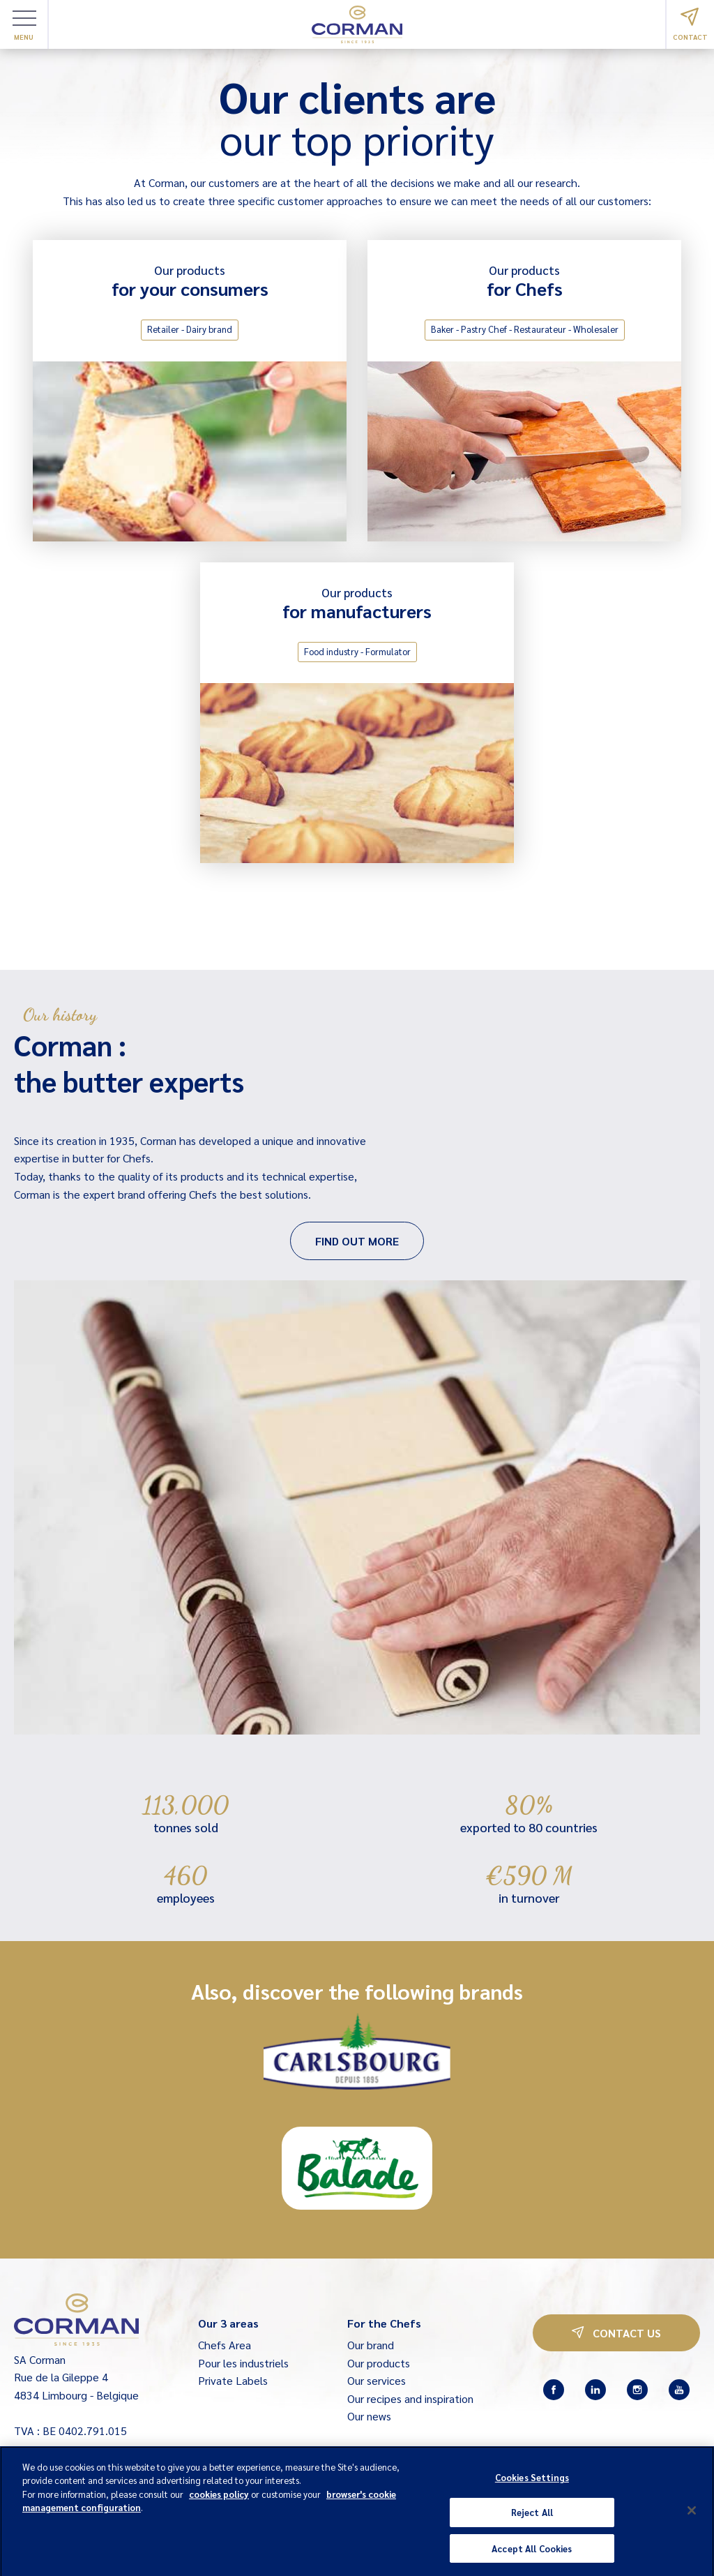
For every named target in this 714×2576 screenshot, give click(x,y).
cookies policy (219, 2501)
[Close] (691, 2517)
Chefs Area (224, 2344)
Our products (378, 2363)
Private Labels (233, 2380)
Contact (690, 24)
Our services (376, 2380)
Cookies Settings (532, 2484)
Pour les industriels (243, 2363)
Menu (24, 25)
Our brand (370, 2344)
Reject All (532, 2519)
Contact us (616, 2333)
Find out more (357, 1241)
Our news (369, 2416)
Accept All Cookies (532, 2555)
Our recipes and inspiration (410, 2398)
